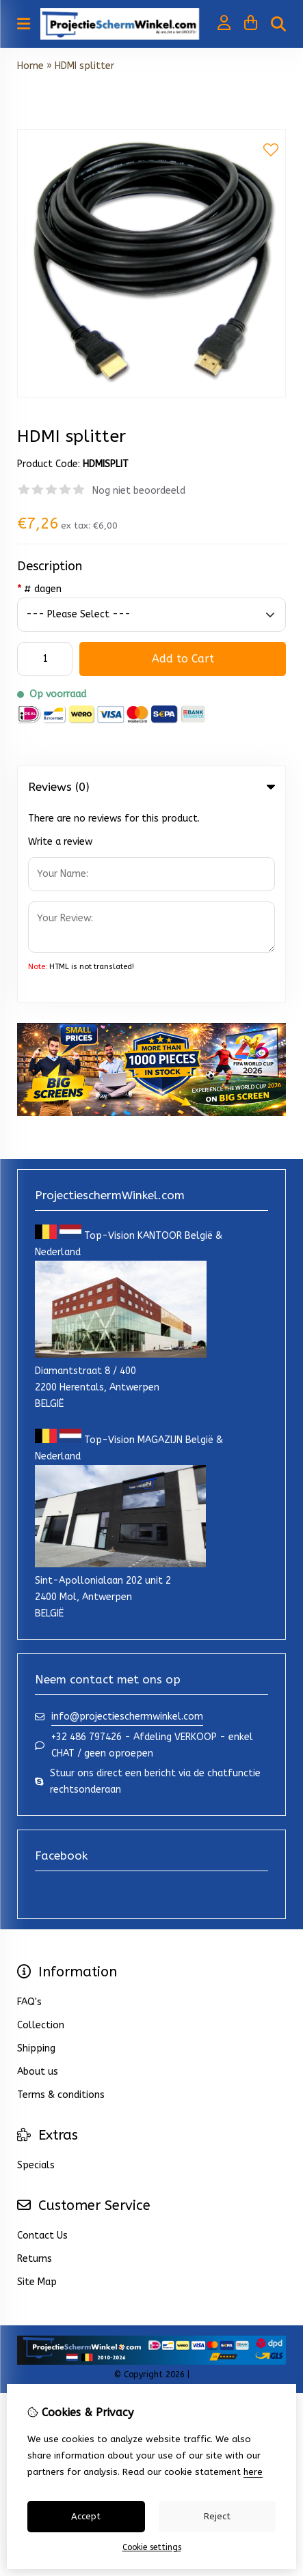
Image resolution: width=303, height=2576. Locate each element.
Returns (34, 2064)
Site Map (37, 2087)
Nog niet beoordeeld (138, 490)
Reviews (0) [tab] (151, 787)
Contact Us (42, 2041)
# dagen (39, 589)
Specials (36, 1970)
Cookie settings (151, 2547)
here (253, 2472)
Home (30, 66)
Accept (86, 2516)
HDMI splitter (84, 66)
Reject (217, 2516)
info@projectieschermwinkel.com (127, 1522)
